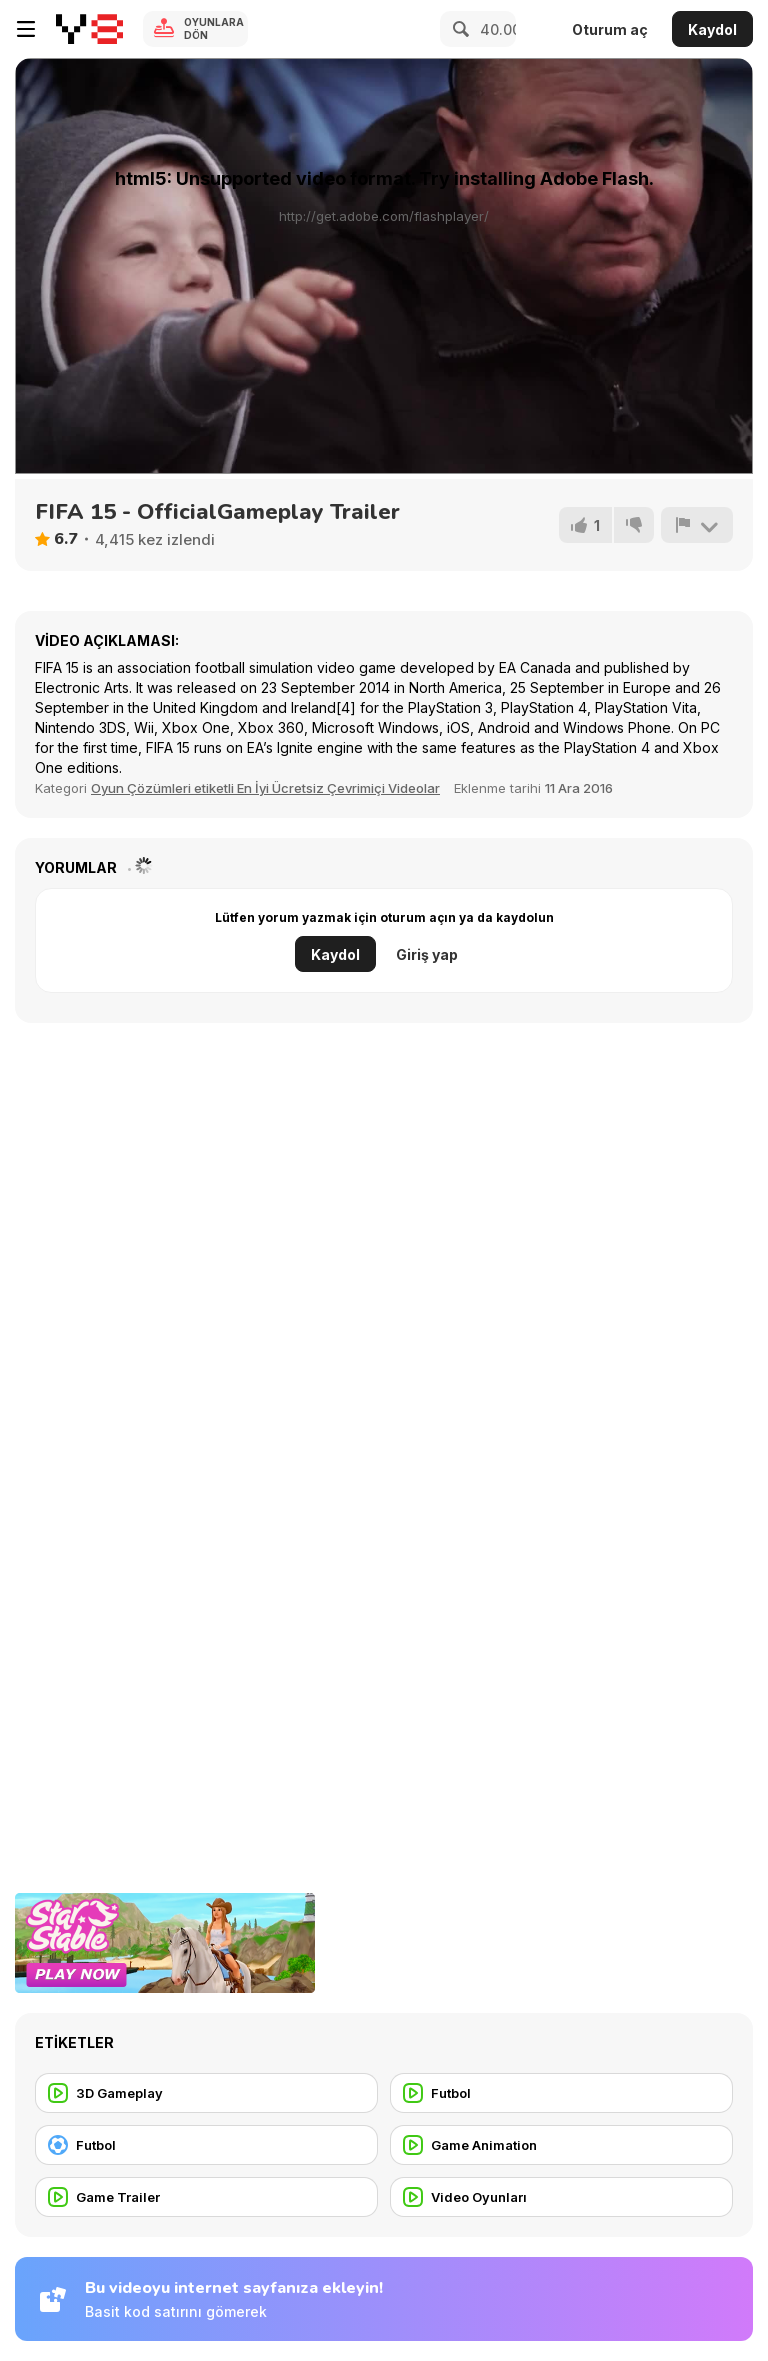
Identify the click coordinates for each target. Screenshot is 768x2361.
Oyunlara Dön (214, 28)
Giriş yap (427, 954)
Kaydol (712, 29)
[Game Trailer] (206, 2197)
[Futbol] (561, 2093)
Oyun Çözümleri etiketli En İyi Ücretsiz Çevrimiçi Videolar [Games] (265, 788)
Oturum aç (610, 29)
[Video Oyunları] (561, 2197)
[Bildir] (697, 525)
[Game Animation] (561, 2145)
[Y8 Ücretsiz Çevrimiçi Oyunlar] (89, 29)
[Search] (458, 29)
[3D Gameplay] (206, 2093)
